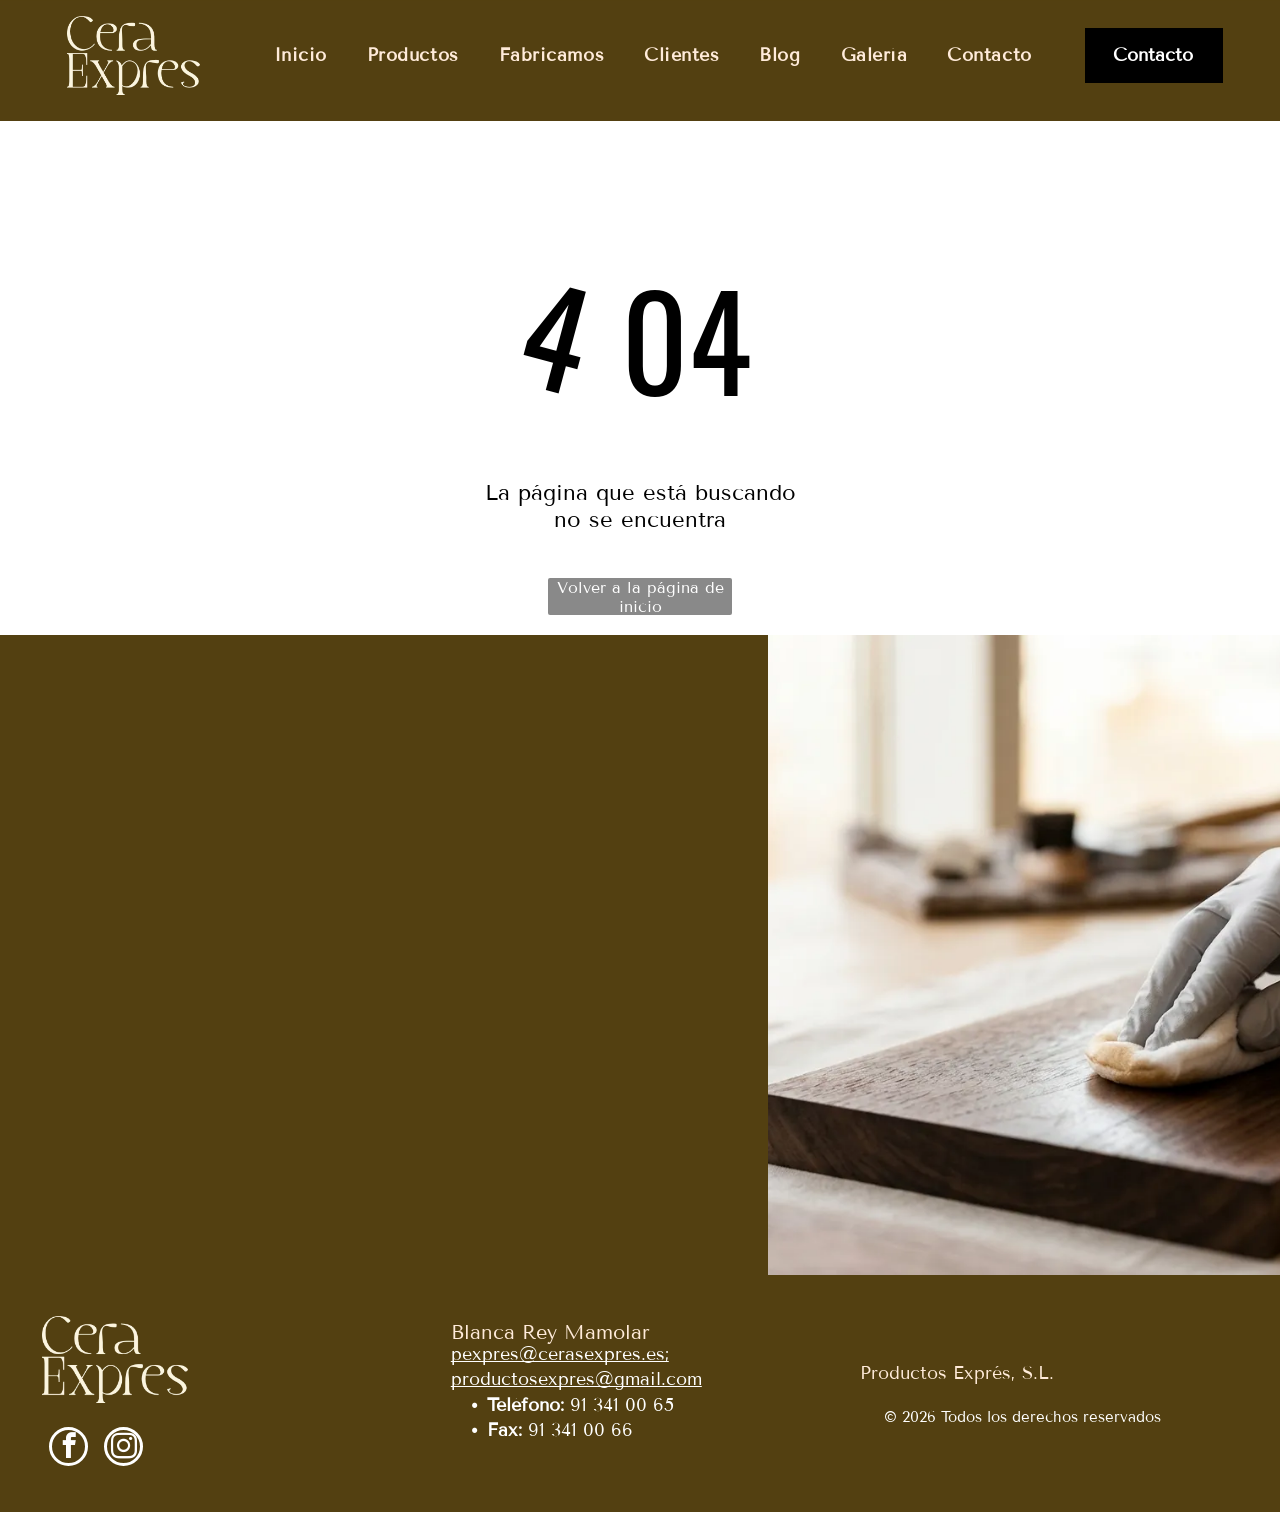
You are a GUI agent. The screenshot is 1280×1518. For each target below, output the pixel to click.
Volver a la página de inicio (640, 602)
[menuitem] (300, 55)
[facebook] (68, 1455)
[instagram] (123, 1455)
